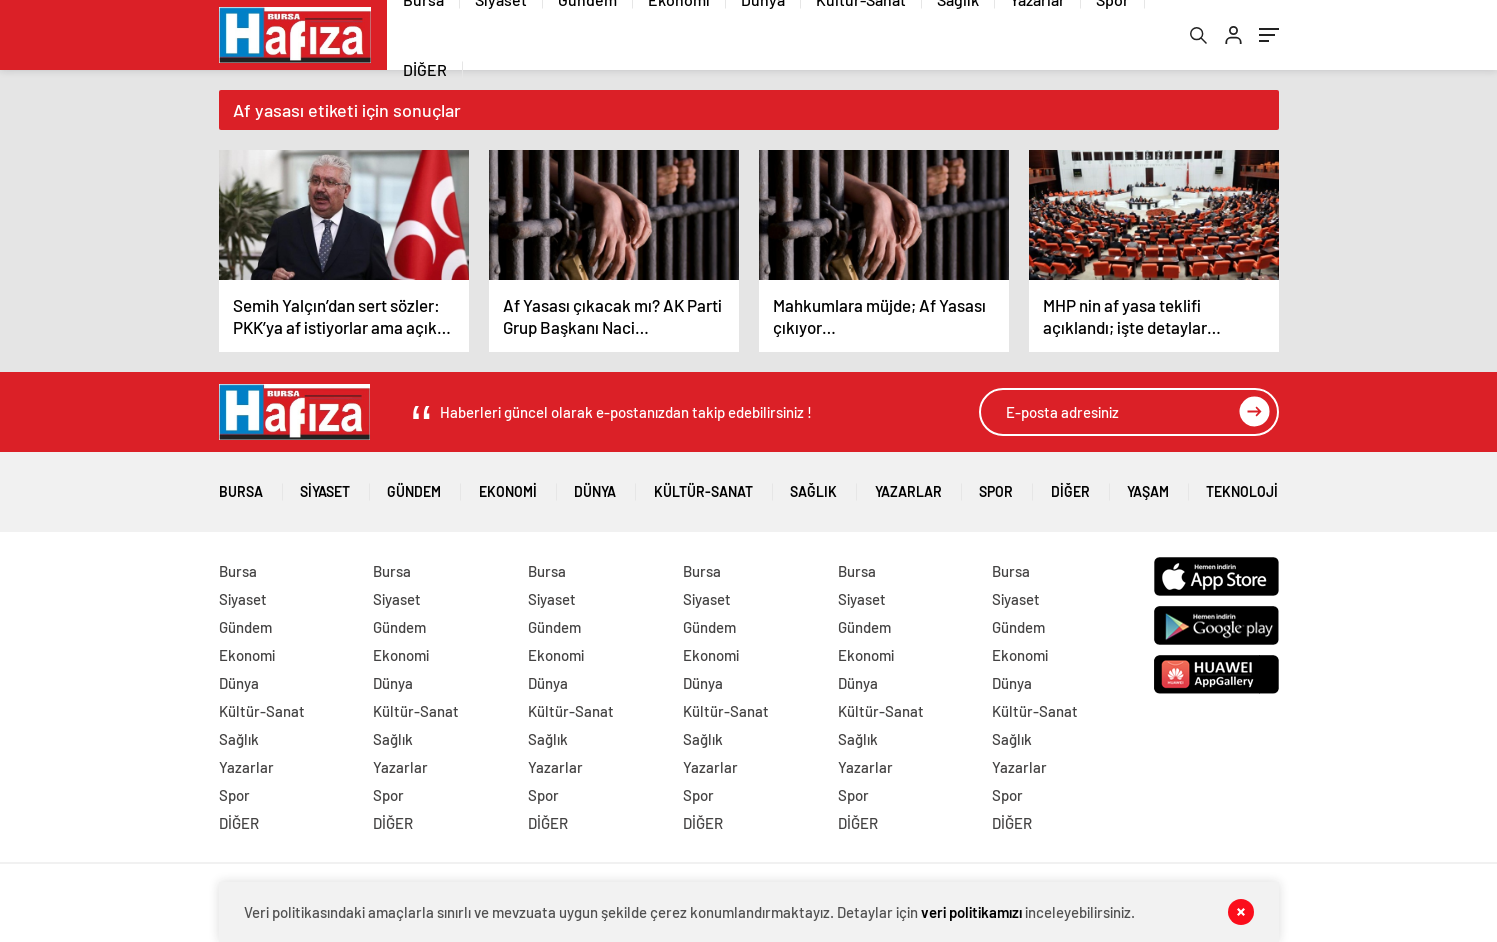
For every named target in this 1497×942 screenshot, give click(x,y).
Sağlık (813, 484)
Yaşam (1148, 484)
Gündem (414, 484)
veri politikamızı (971, 912)
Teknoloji (1242, 484)
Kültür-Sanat (703, 484)
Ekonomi (508, 484)
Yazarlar (908, 484)
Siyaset (325, 484)
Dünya (595, 484)
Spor (996, 484)
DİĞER (425, 69)
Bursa (241, 484)
